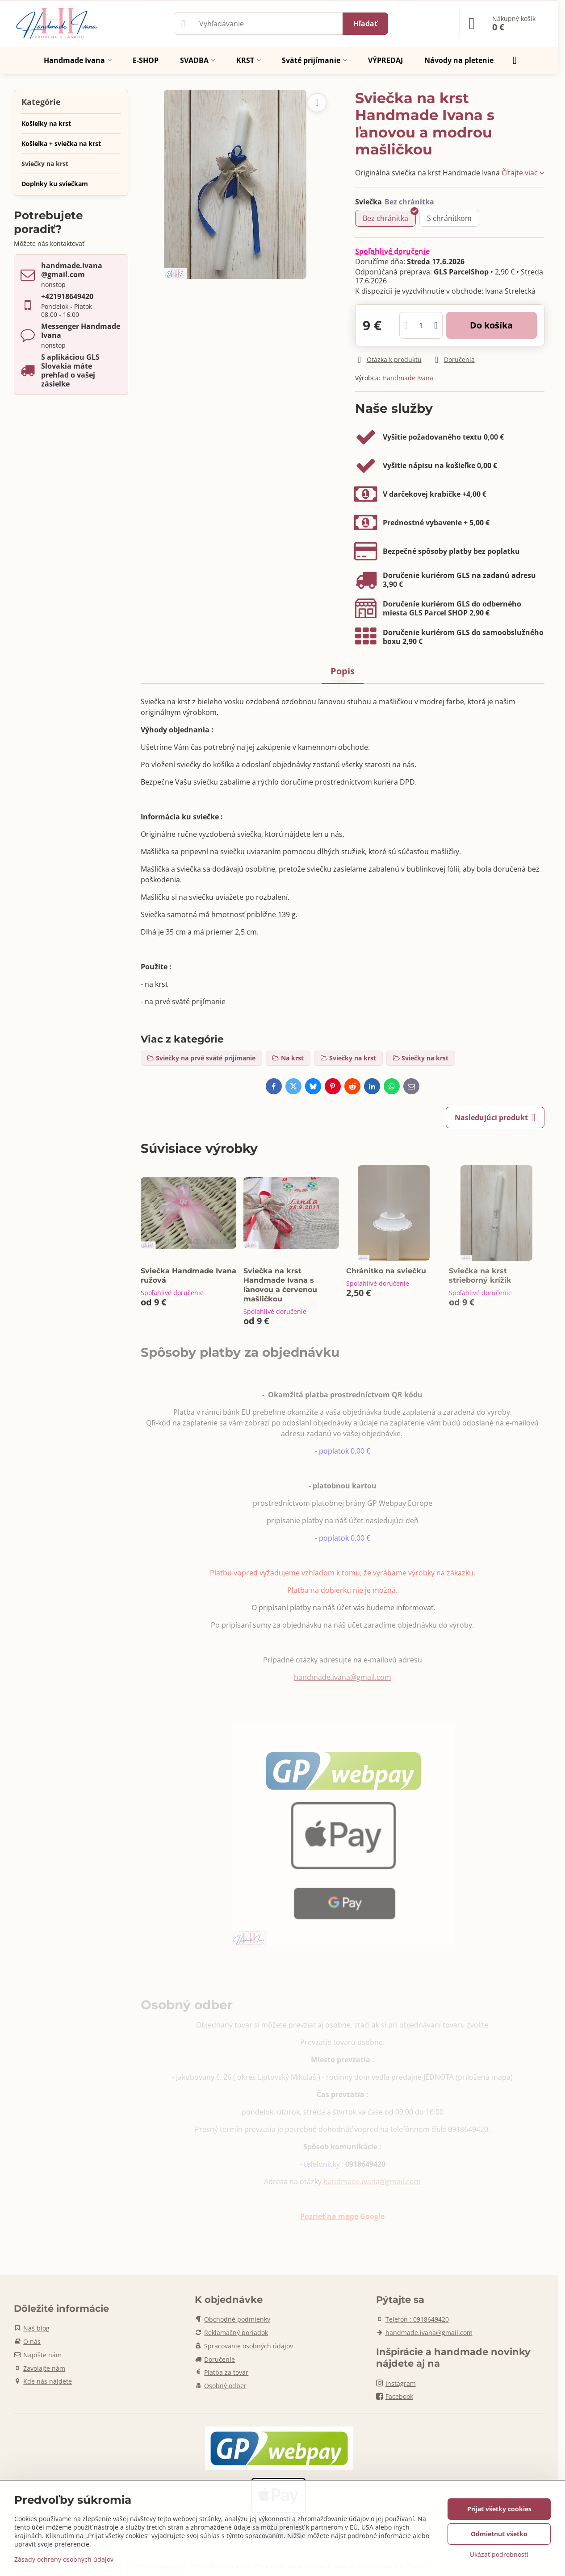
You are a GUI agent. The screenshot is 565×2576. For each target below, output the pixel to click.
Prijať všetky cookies (499, 2509)
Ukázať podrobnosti (499, 2554)
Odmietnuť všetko (499, 2534)
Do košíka (491, 325)
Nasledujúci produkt (495, 1117)
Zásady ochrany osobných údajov (63, 2559)
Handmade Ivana (407, 378)
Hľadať (365, 24)
